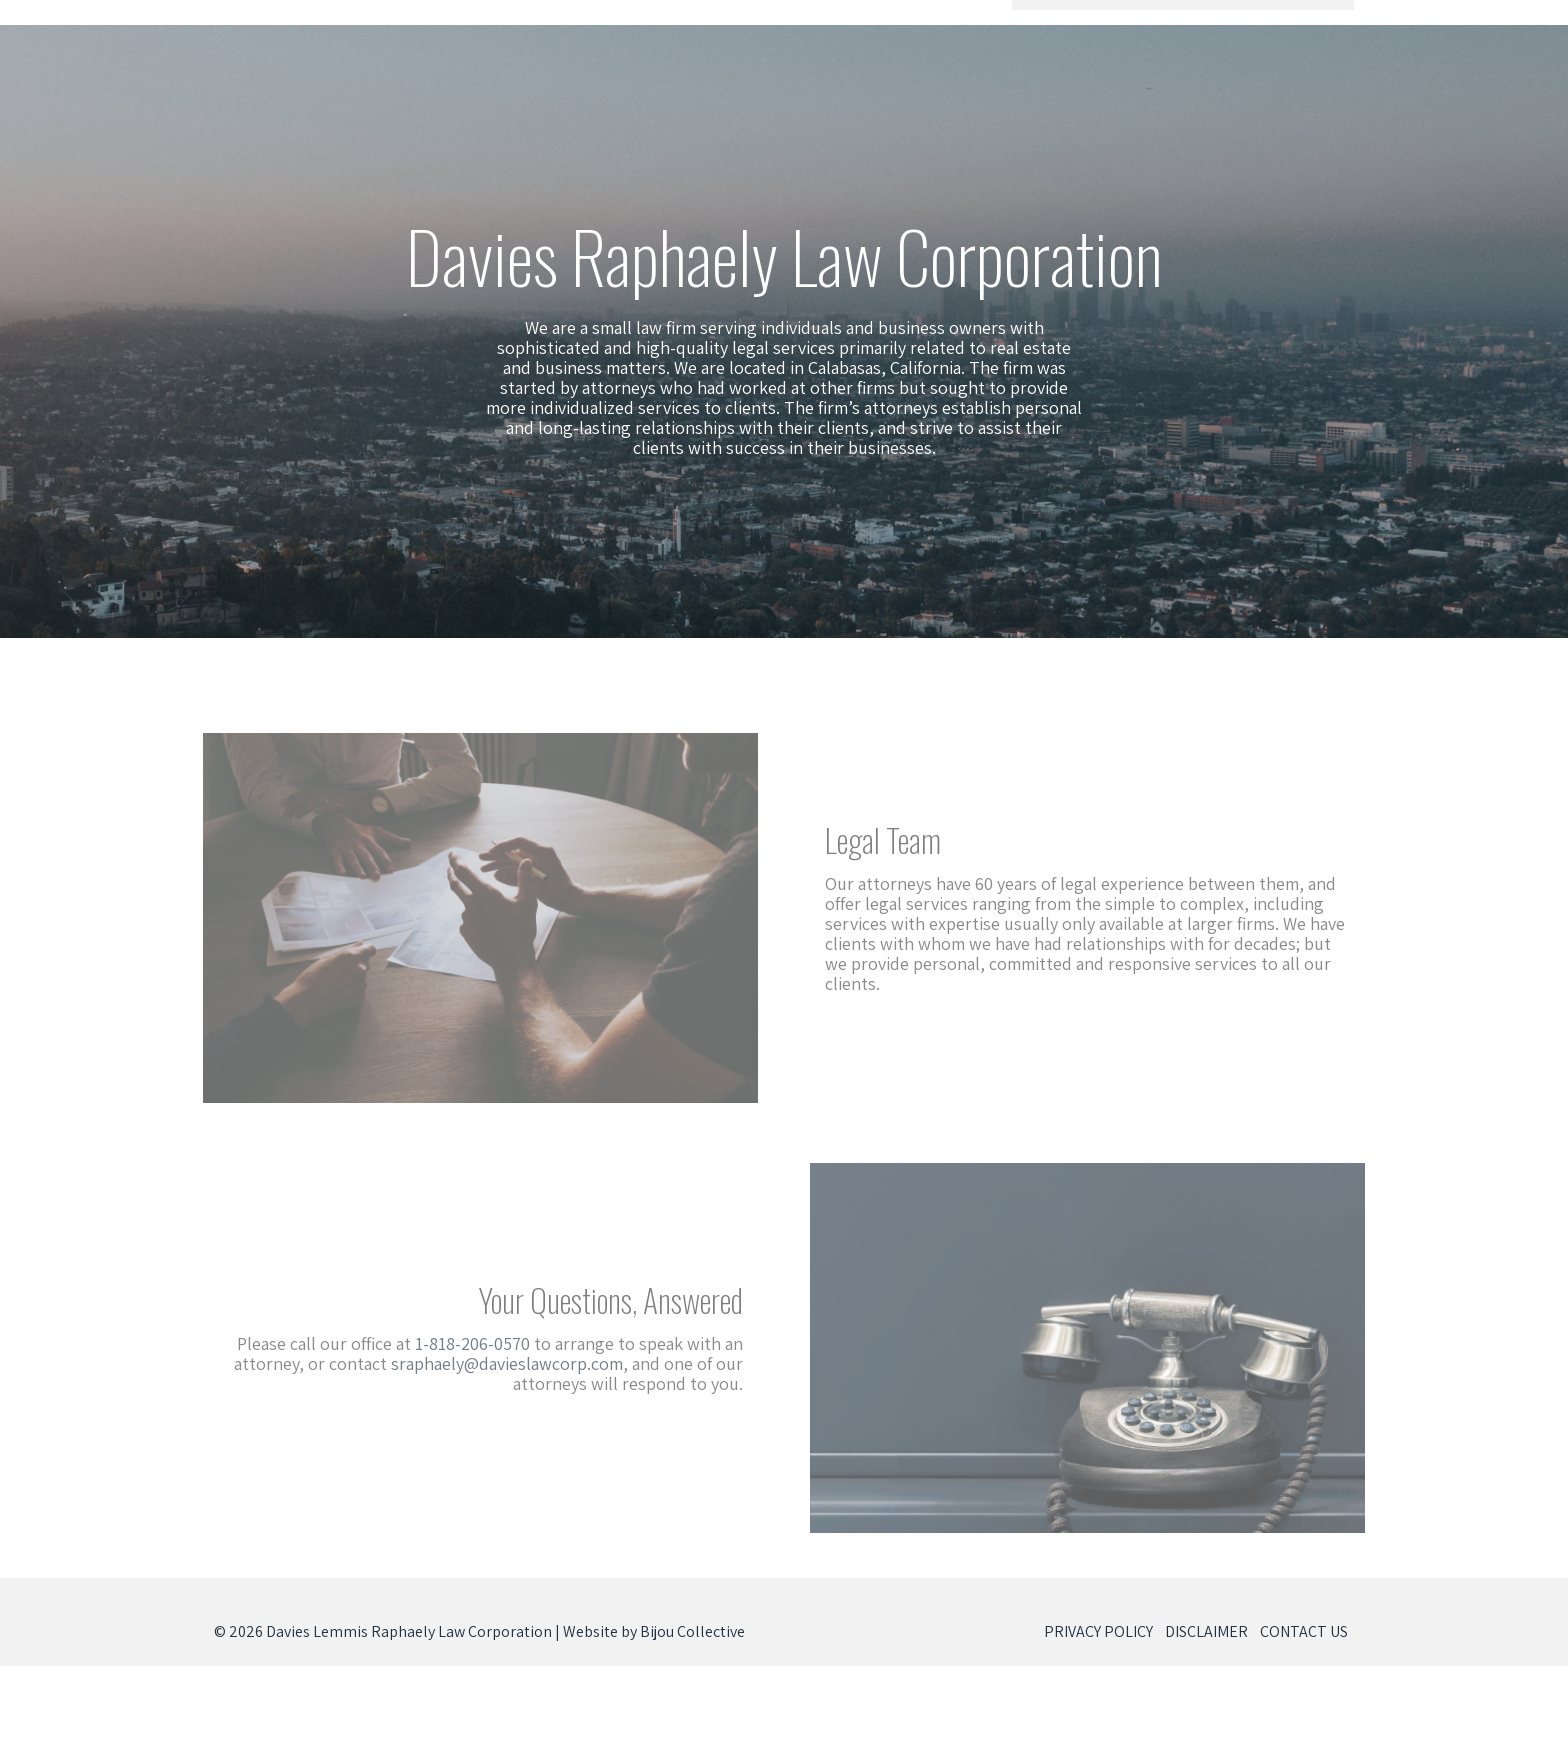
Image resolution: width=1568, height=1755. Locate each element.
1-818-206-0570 (463, 1343)
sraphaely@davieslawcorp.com (498, 1363)
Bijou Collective (692, 1631)
